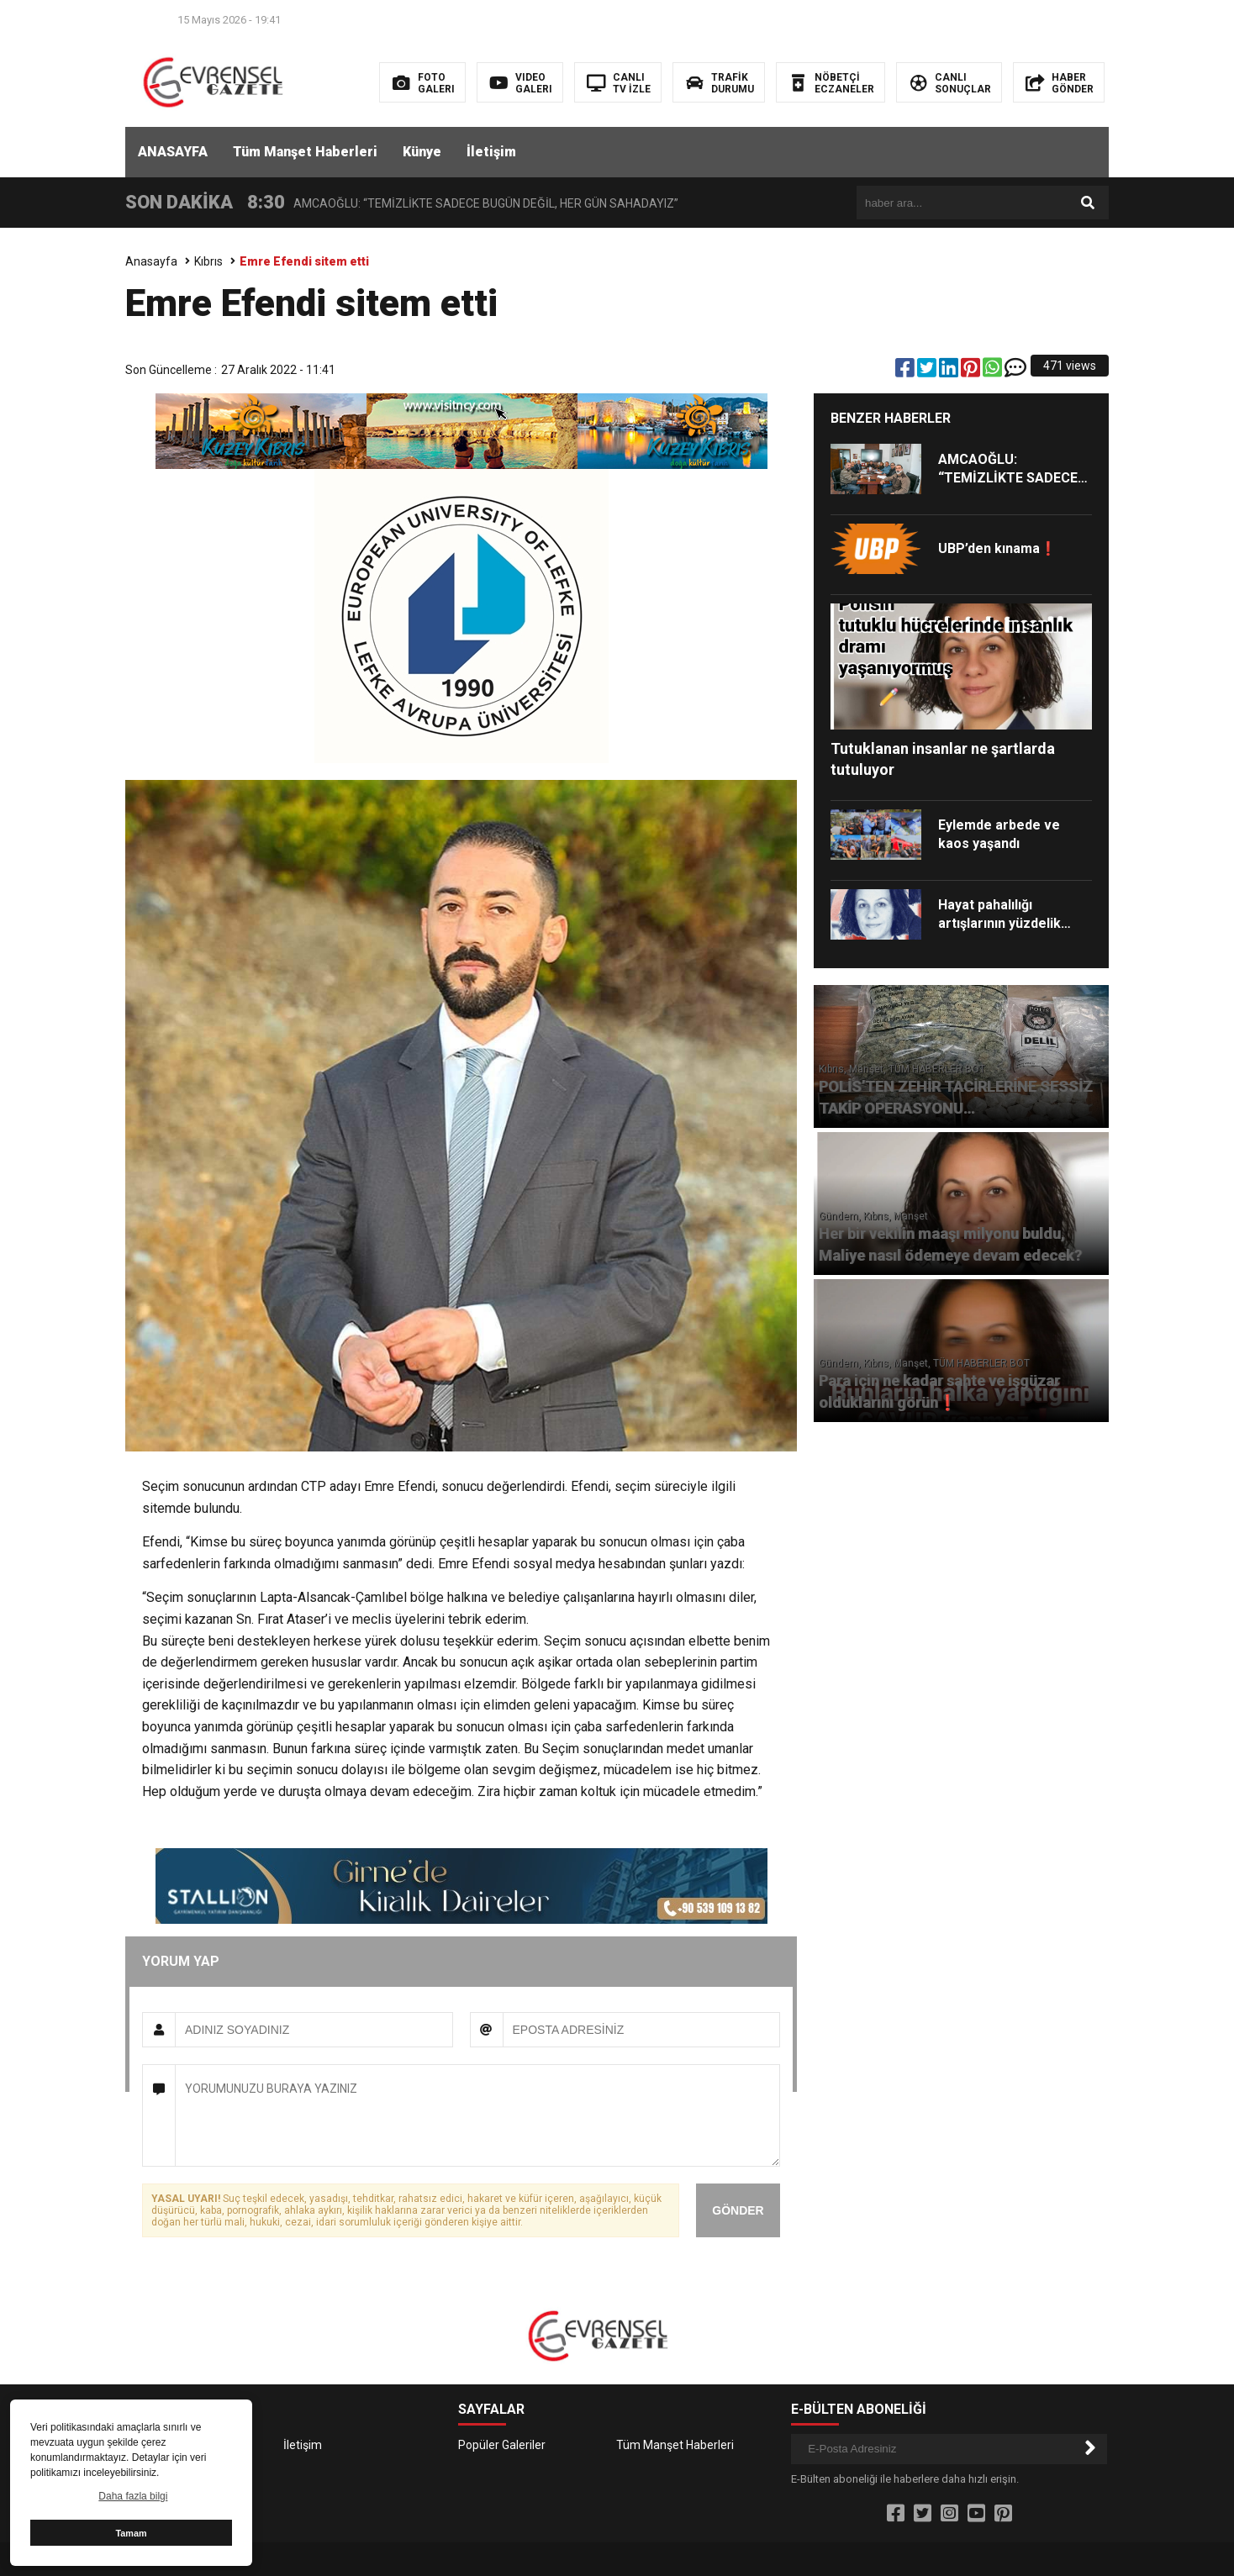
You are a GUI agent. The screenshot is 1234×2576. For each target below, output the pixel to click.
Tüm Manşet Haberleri (305, 152)
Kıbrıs (208, 261)
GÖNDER (737, 2210)
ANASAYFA (173, 152)
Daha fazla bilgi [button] (132, 2496)
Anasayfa (151, 261)
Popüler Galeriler (502, 2445)
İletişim (491, 152)
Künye (422, 152)
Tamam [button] (130, 2533)
